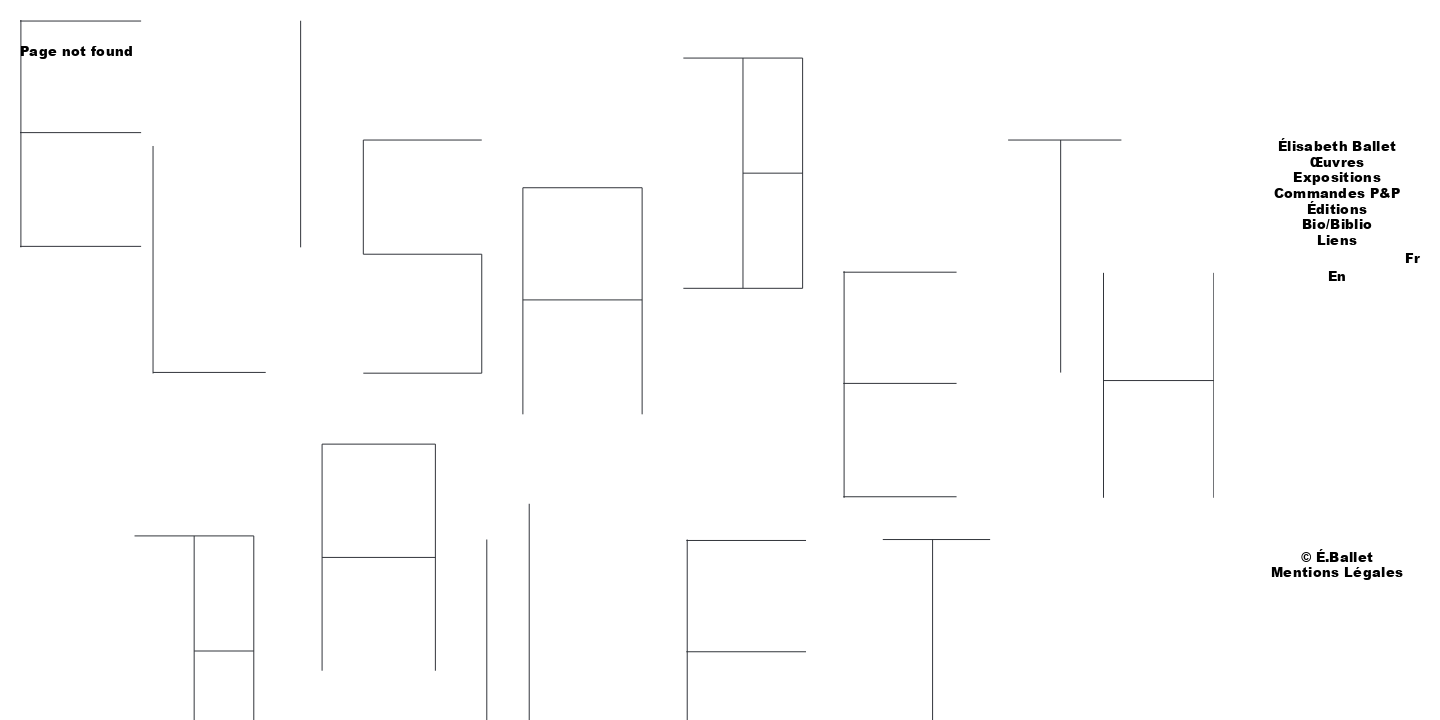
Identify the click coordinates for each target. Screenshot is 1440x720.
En (1337, 276)
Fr (1412, 258)
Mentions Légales (1337, 572)
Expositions (1337, 177)
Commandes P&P (1337, 193)
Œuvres (1337, 162)
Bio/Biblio (1337, 224)
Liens (1337, 240)
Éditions (1337, 209)
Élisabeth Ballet (1337, 146)
